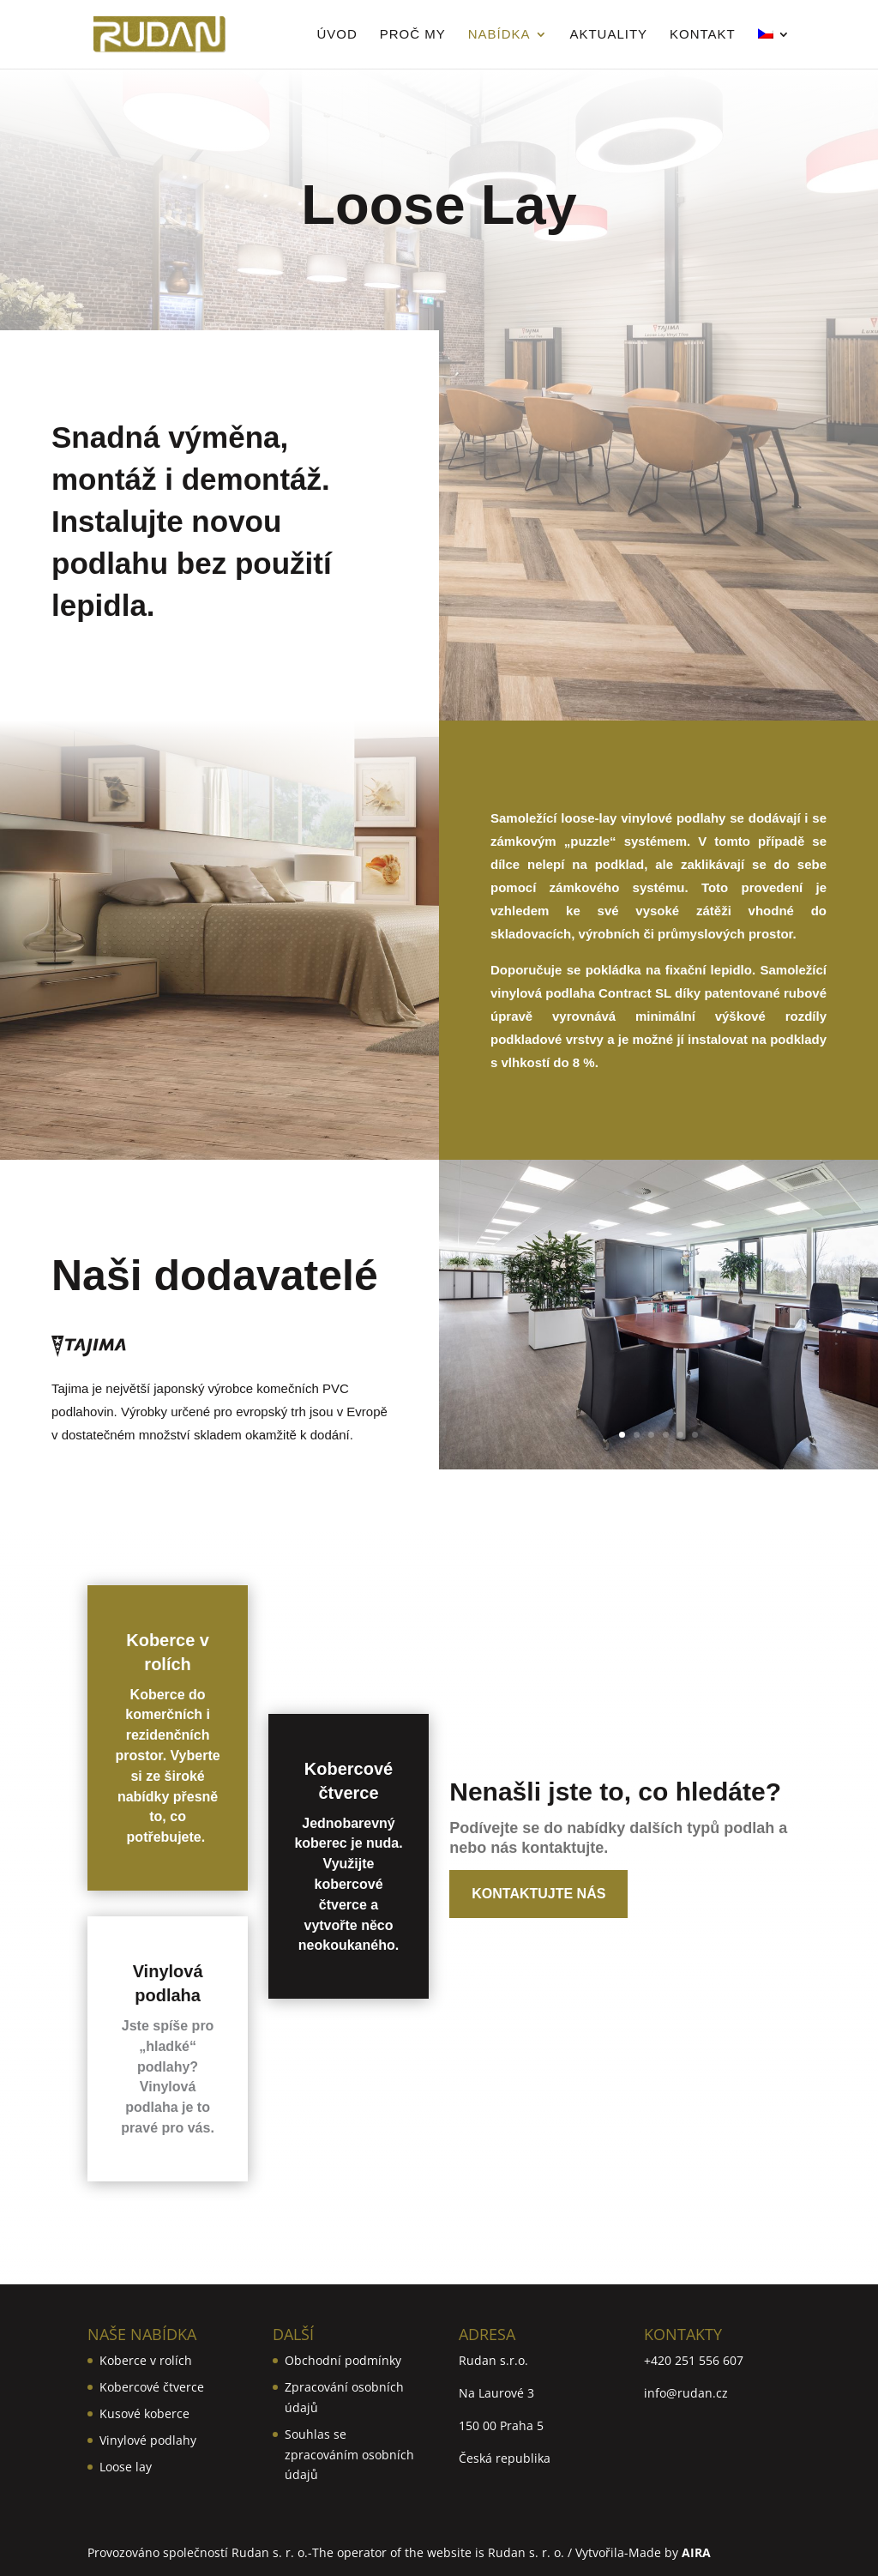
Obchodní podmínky (343, 2360)
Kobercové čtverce (151, 2387)
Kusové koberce (144, 2413)
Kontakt (703, 34)
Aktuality (608, 34)
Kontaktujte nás (538, 1893)
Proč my (413, 34)
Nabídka (499, 34)
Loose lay (125, 2466)
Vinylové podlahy (147, 2440)
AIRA (696, 2552)
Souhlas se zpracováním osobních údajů (349, 2454)
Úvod (337, 34)
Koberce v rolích (145, 2360)
